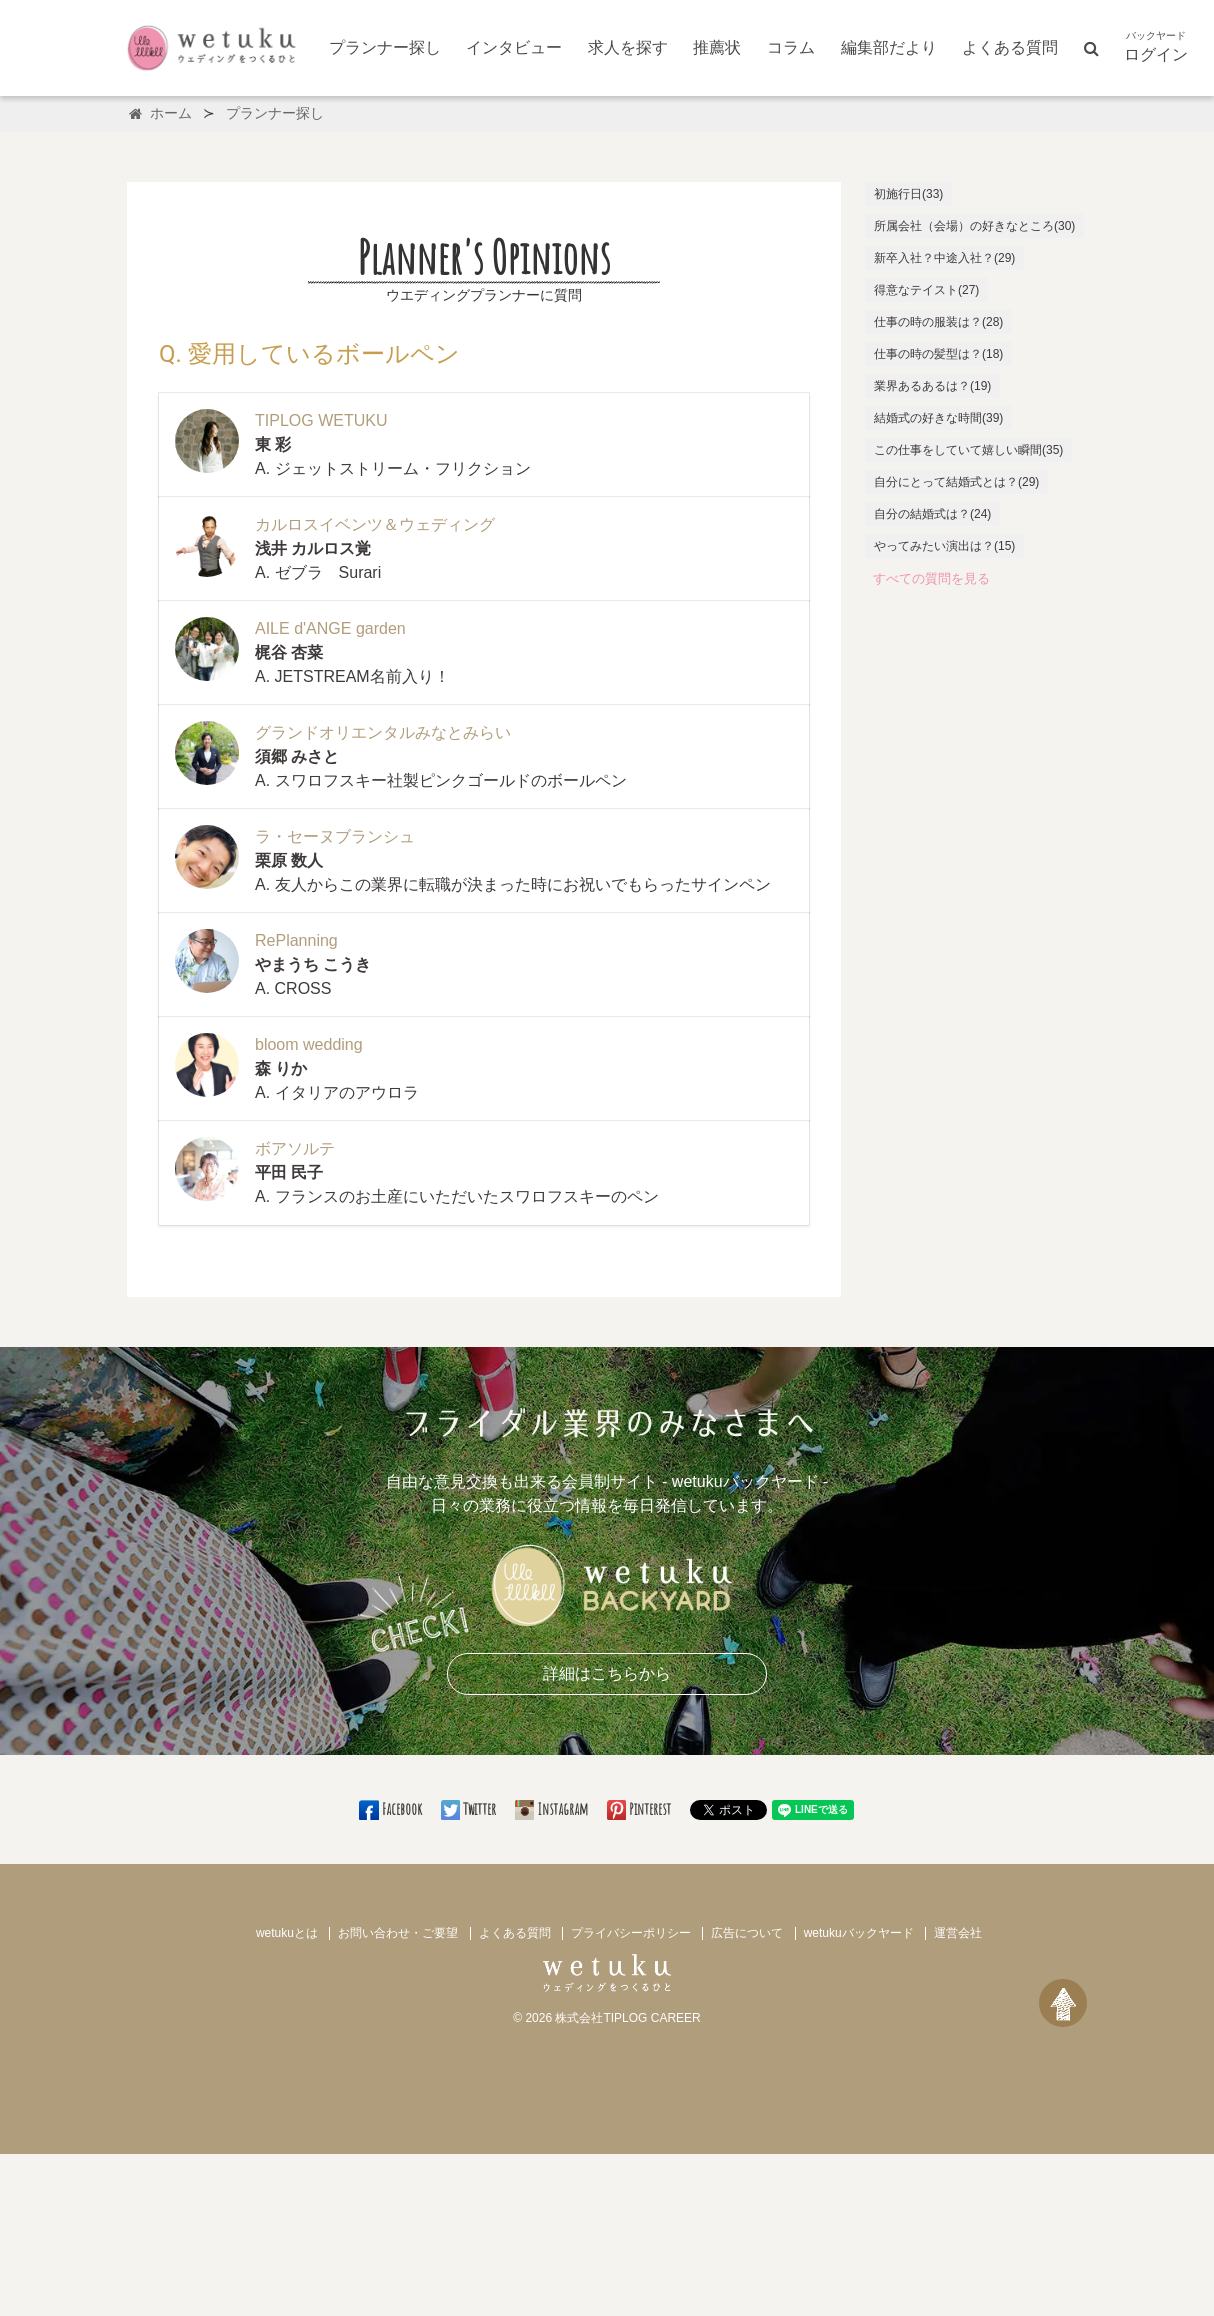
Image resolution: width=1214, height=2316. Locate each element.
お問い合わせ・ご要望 (398, 1933)
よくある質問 (1010, 47)
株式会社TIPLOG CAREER (627, 2018)
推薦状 (717, 47)
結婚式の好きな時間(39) (938, 418)
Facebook (391, 1809)
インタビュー (514, 47)
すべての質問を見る (931, 578)
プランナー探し (385, 47)
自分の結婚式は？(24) (932, 514)
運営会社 (958, 1933)
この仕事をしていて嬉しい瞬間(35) (968, 450)
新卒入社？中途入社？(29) (944, 258)
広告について (747, 1933)
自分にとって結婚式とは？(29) (956, 482)
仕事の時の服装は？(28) (938, 322)
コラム (791, 47)
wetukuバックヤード (859, 1933)
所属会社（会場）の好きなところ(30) (974, 226)
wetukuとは (287, 1933)
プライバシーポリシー (631, 1933)
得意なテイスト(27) (926, 290)
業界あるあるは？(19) (932, 386)
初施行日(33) (908, 194)
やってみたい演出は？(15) (944, 546)
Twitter (470, 1809)
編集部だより (889, 47)
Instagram (553, 1809)
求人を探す (628, 47)
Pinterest (640, 1809)
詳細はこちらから (607, 1673)
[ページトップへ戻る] (1063, 2003)
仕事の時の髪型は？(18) (938, 354)
